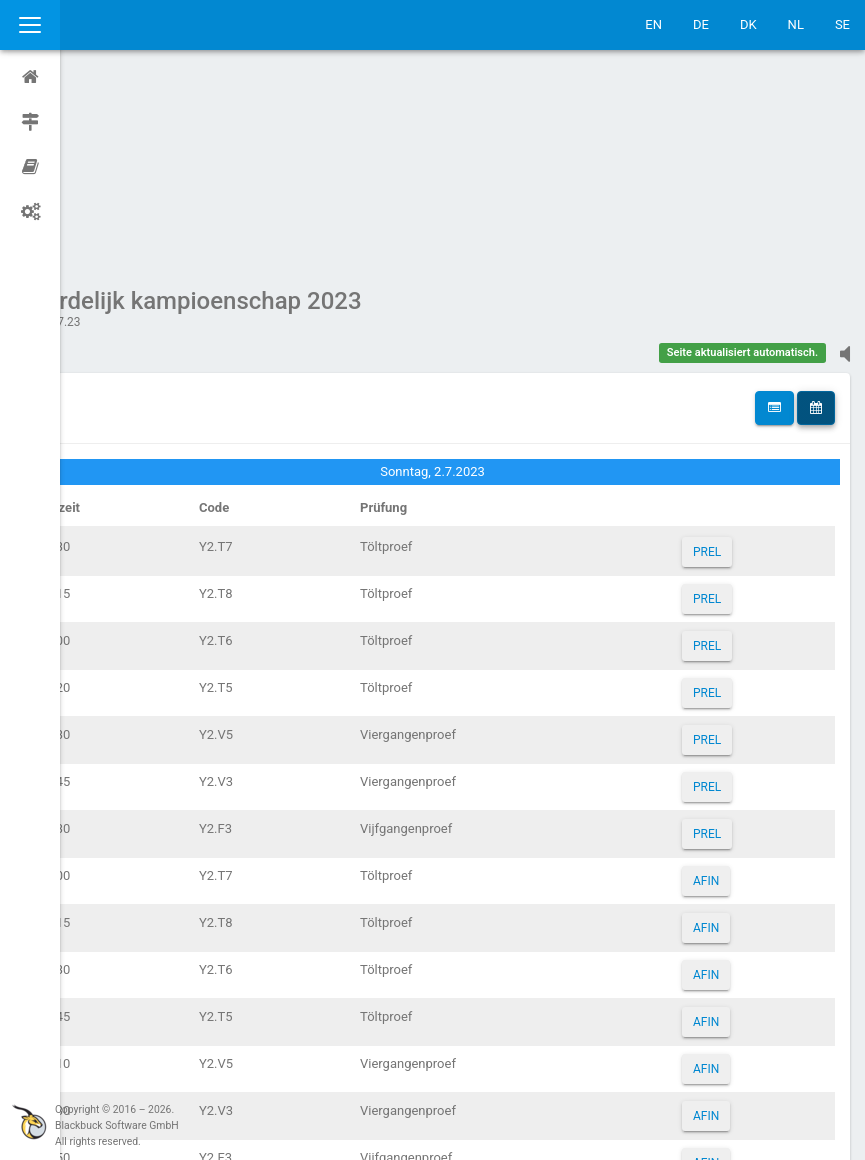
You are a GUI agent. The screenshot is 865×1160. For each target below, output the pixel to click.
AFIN (718, 691)
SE (842, 24)
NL (796, 24)
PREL (719, 362)
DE (701, 24)
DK (748, 24)
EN (653, 24)
